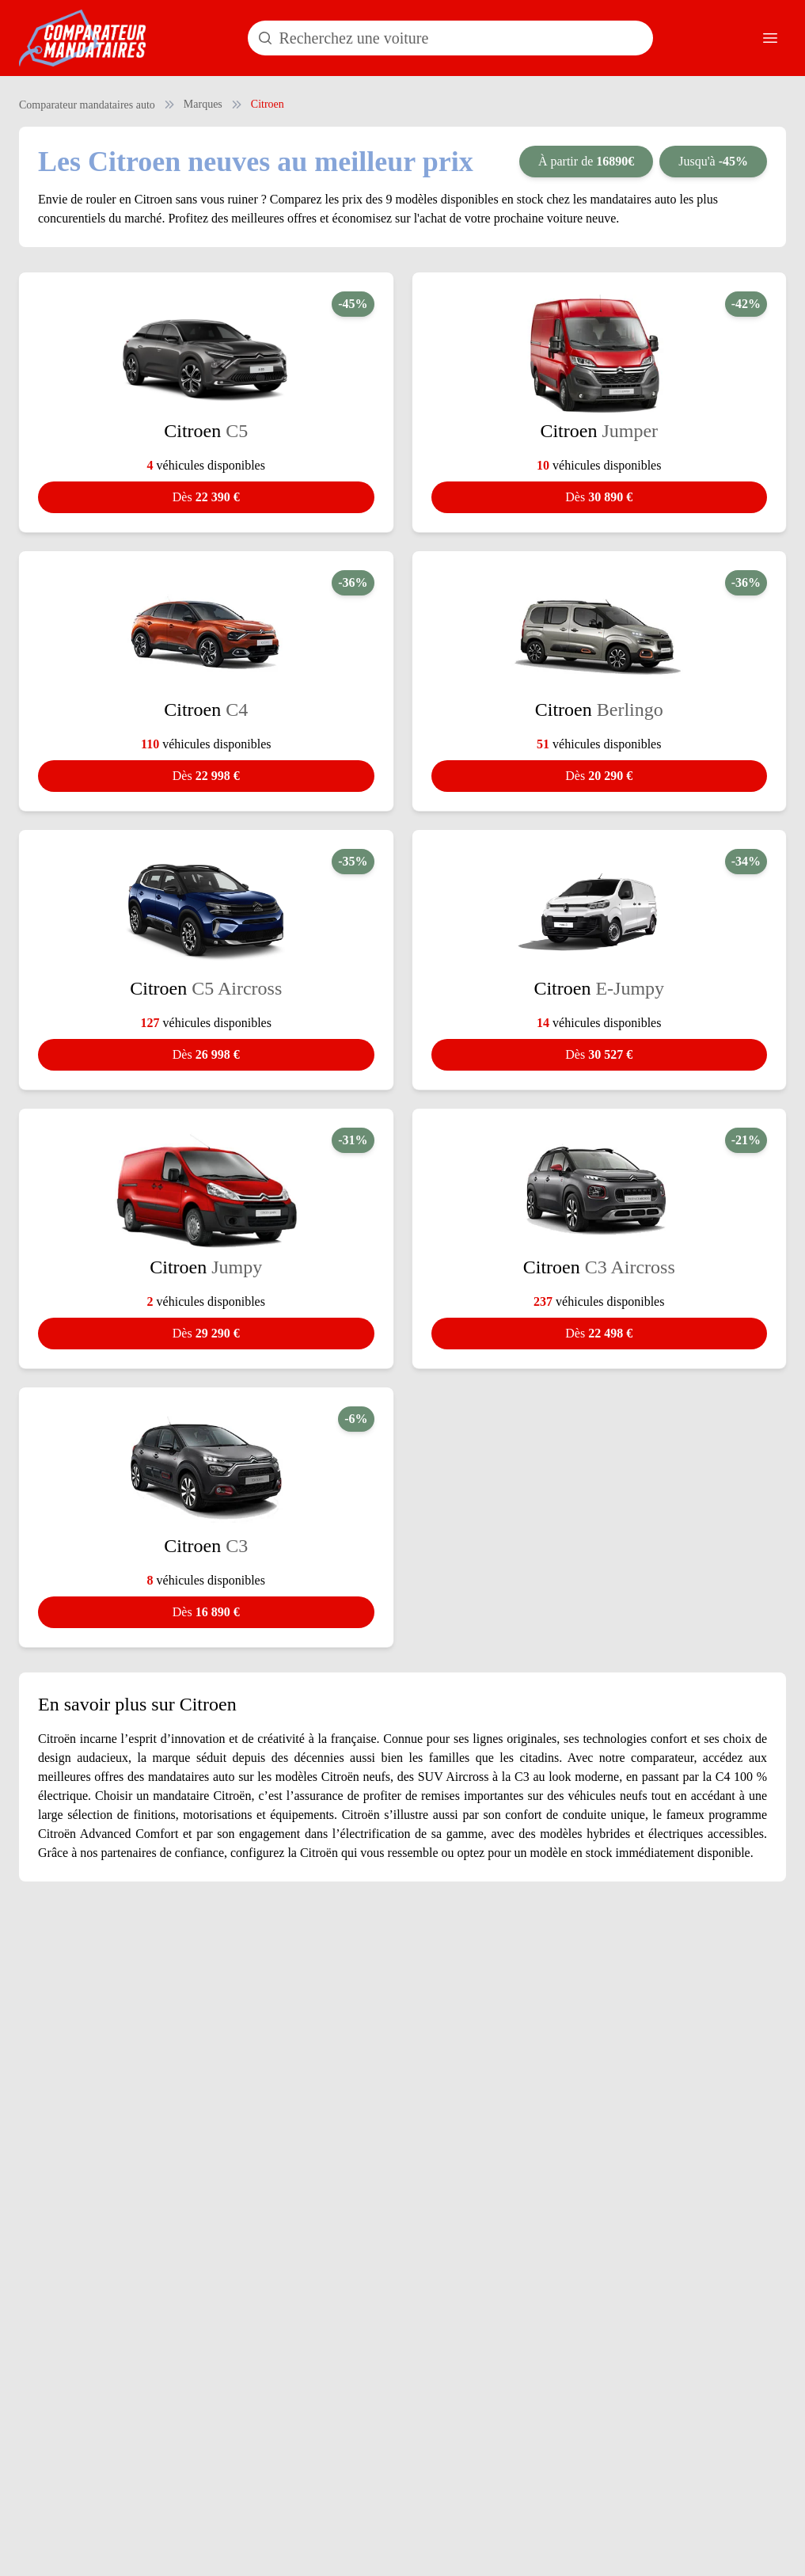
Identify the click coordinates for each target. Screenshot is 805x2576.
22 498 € (598, 1333)
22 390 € (206, 497)
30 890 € (598, 497)
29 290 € (206, 1333)
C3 (522, 1776)
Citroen (267, 104)
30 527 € (598, 1054)
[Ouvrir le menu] (770, 38)
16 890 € (206, 1612)
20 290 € (598, 775)
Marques (203, 104)
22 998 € (206, 775)
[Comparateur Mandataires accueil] (82, 38)
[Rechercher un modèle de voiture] (450, 38)
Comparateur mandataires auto (87, 105)
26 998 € (206, 1054)
